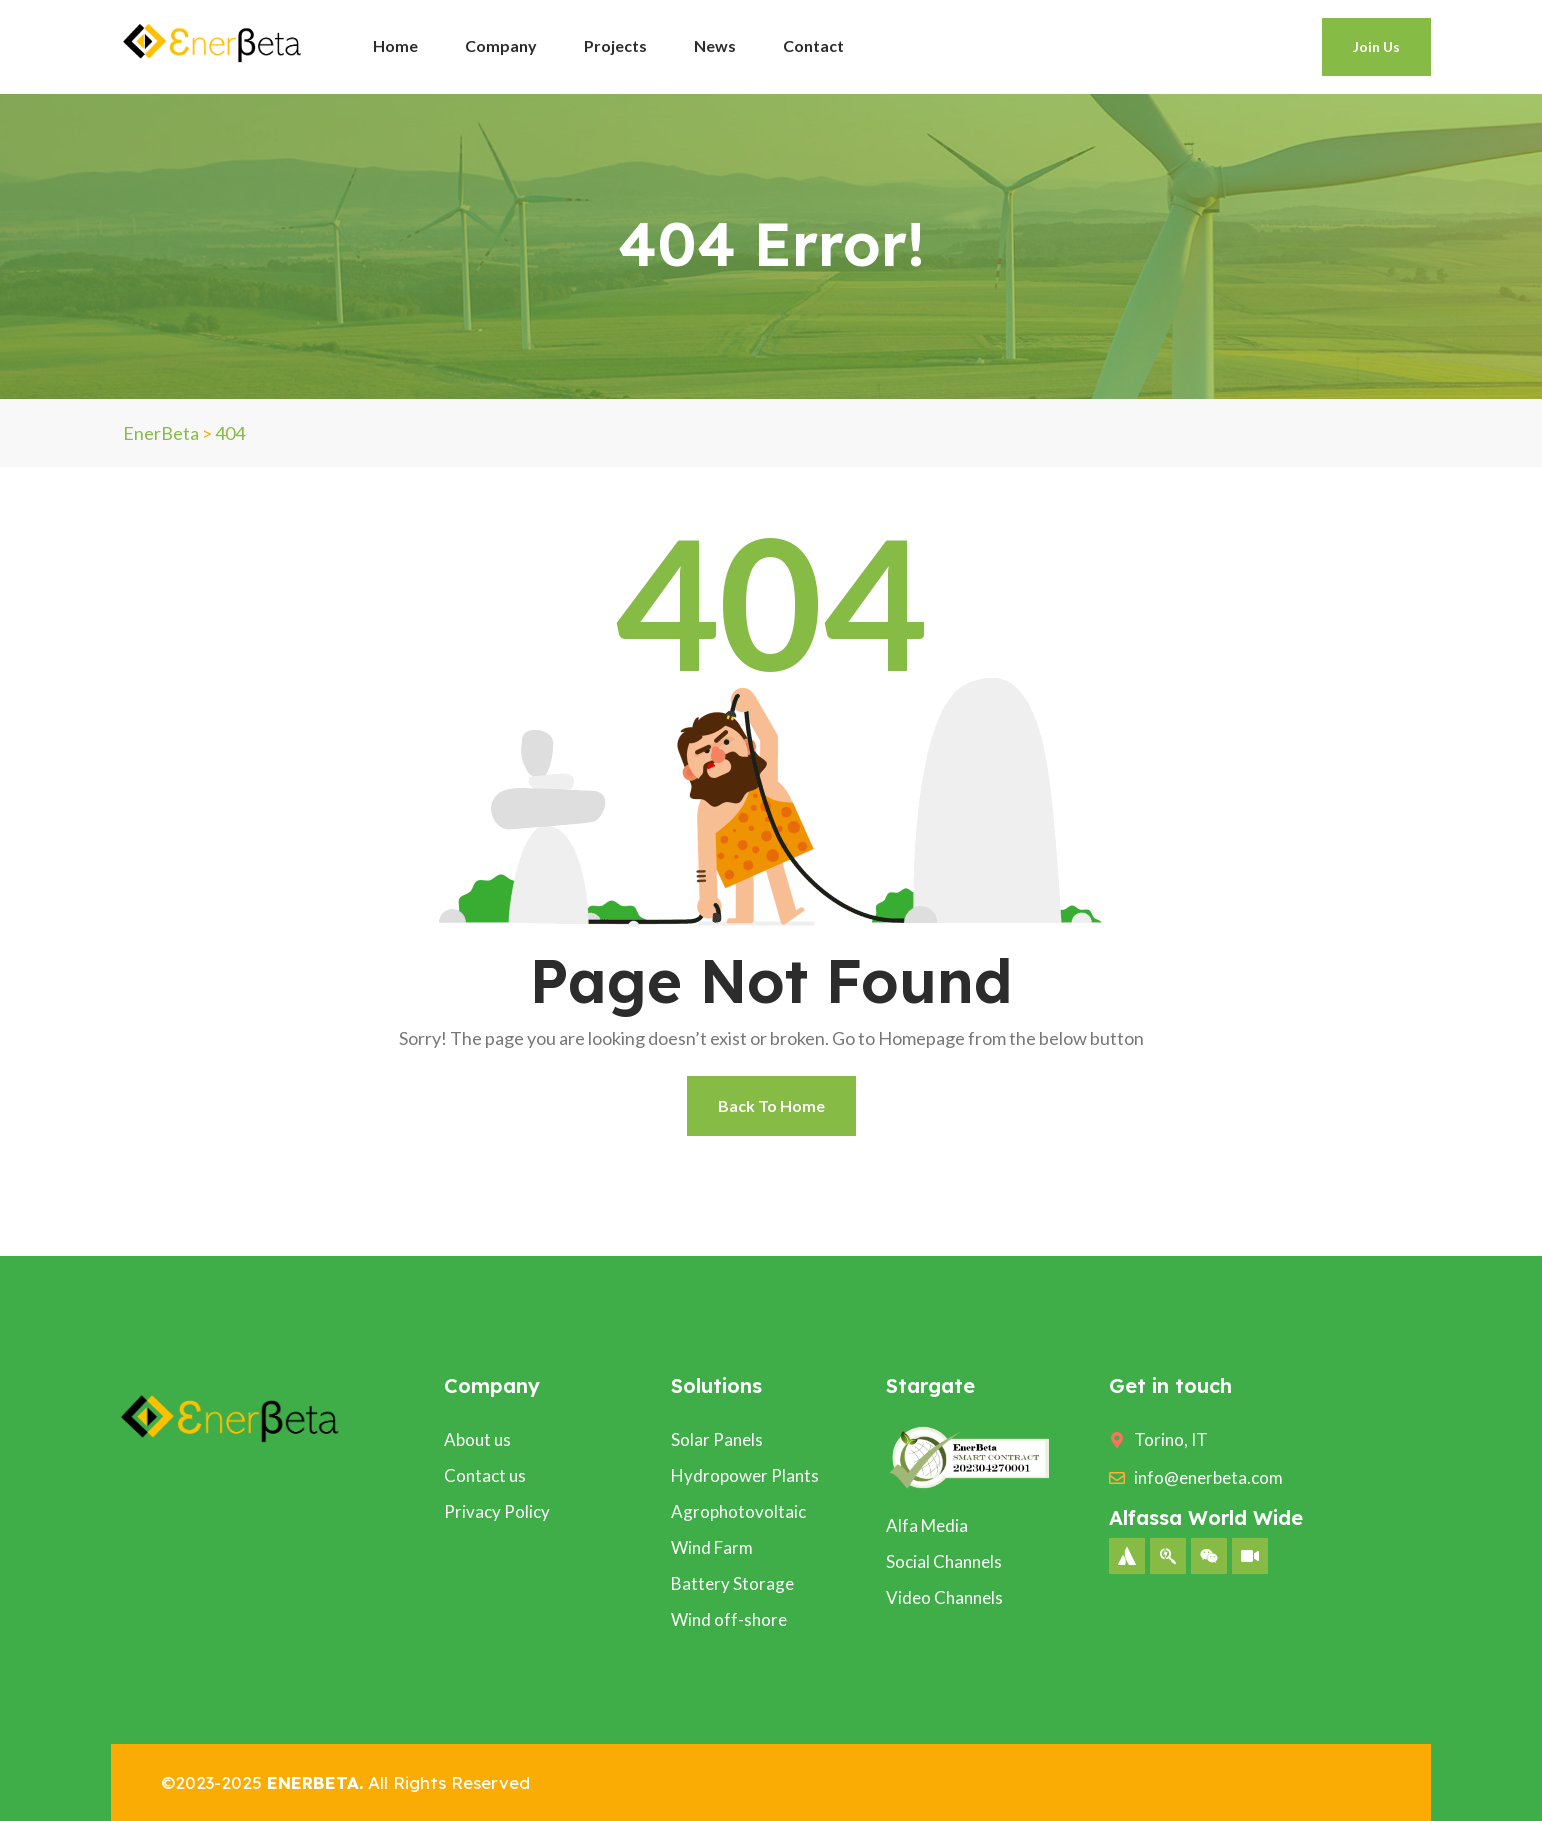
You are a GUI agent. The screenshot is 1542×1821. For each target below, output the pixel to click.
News (715, 45)
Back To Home (771, 1105)
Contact (813, 45)
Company (501, 45)
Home (395, 45)
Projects (615, 45)
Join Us (1376, 46)
